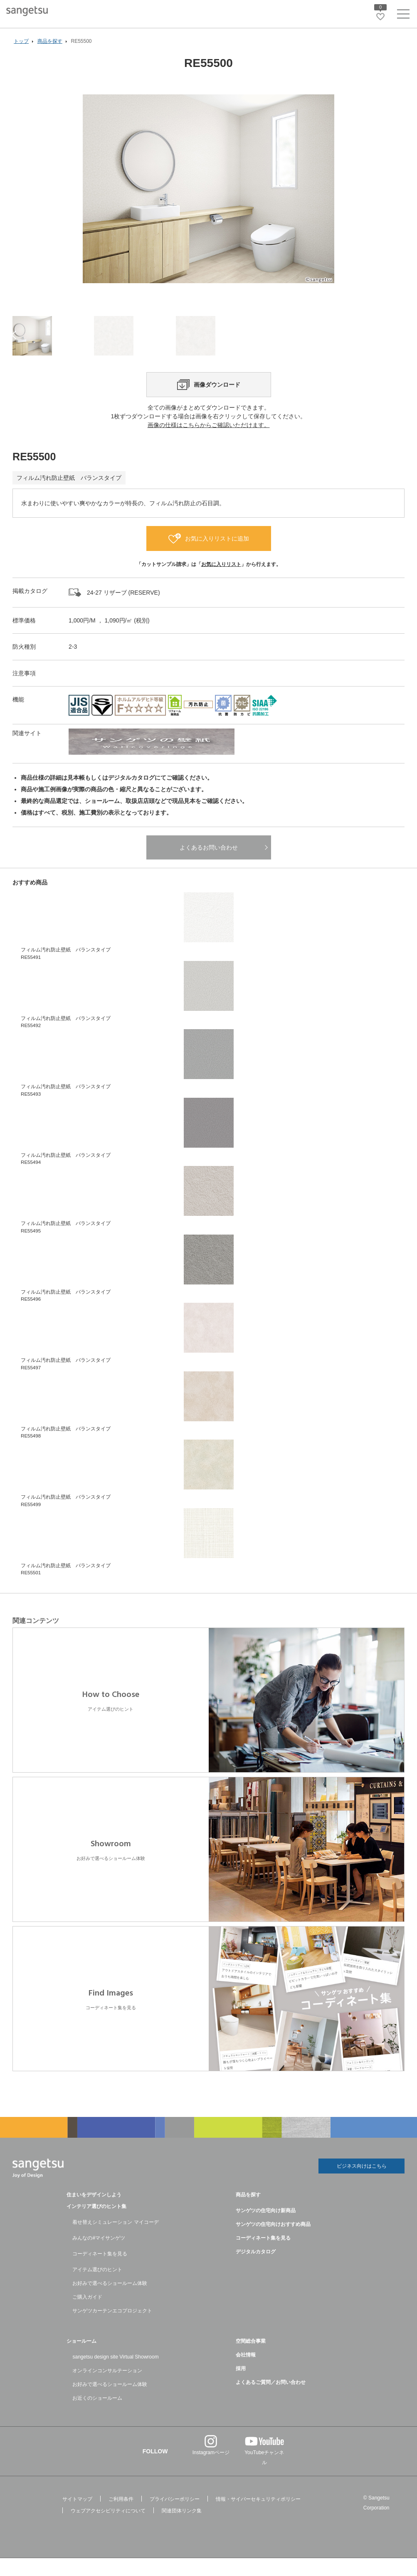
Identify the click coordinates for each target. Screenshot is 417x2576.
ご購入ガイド (87, 2315)
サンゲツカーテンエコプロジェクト (112, 2328)
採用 (241, 2386)
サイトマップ (77, 2517)
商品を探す (248, 2212)
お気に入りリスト (221, 583)
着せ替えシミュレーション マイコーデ (115, 2240)
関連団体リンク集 (182, 2529)
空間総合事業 (251, 2359)
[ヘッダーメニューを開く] (403, 15)
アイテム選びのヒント (97, 2287)
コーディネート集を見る (99, 2272)
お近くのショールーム (97, 2416)
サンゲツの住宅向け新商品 (266, 2228)
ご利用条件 (121, 2517)
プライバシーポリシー (175, 2517)
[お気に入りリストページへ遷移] (380, 16)
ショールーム (81, 2359)
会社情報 (246, 2373)
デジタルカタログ (256, 2269)
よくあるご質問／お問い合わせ (271, 2400)
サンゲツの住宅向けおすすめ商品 (273, 2242)
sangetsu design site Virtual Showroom (115, 2375)
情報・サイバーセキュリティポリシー (258, 2517)
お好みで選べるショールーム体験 (109, 2301)
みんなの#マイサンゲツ (98, 2256)
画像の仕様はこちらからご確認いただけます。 (209, 444)
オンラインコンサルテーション (107, 2388)
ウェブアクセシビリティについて (108, 2529)
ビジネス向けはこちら (362, 2185)
